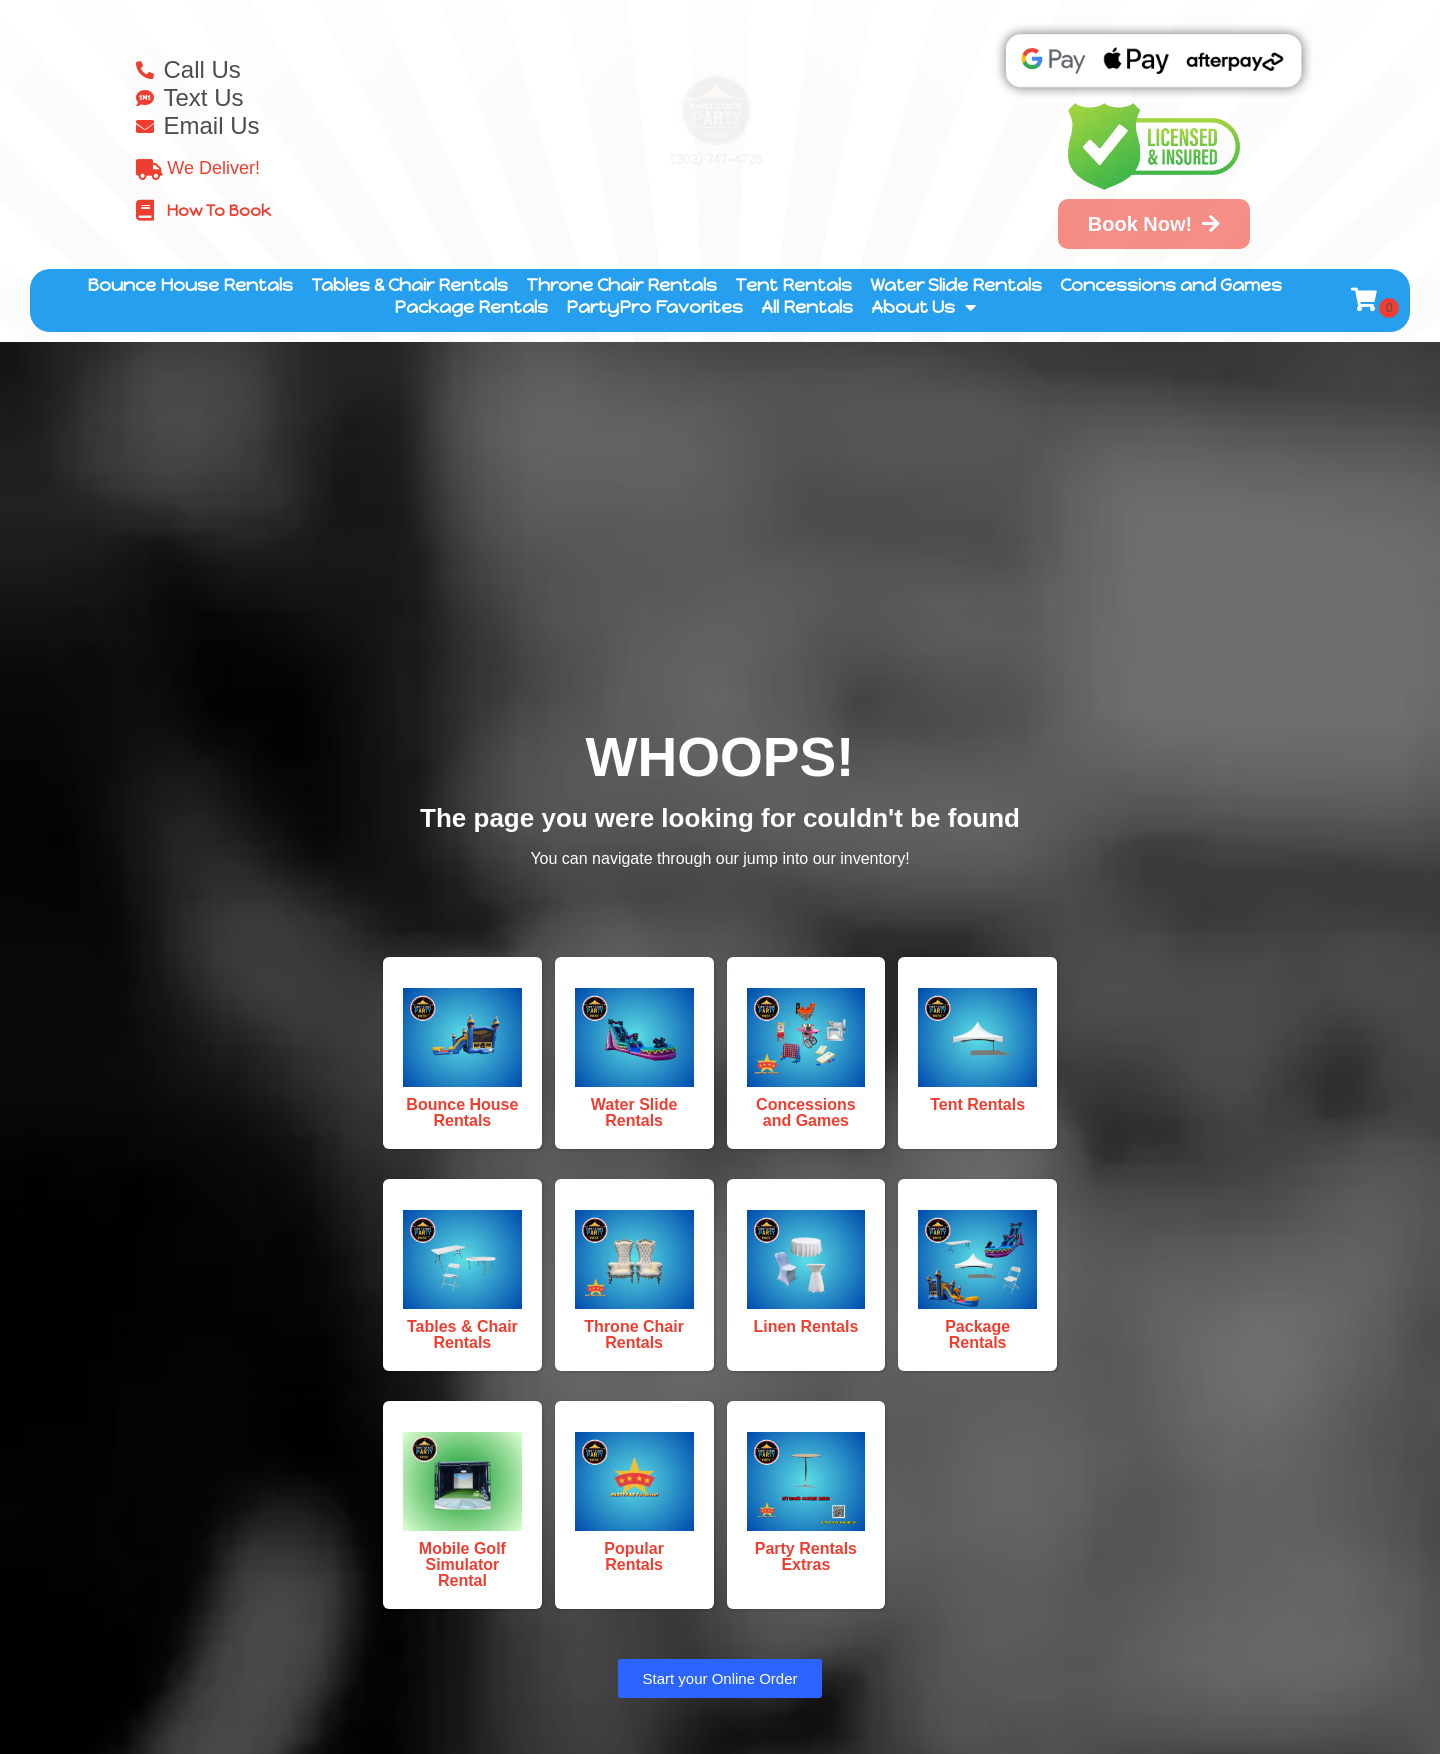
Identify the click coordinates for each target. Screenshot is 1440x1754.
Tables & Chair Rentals (409, 285)
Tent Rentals (793, 285)
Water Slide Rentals (956, 285)
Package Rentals (471, 307)
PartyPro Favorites (654, 307)
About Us (923, 307)
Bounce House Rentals (190, 285)
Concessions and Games (1171, 285)
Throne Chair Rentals (621, 285)
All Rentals (807, 307)
